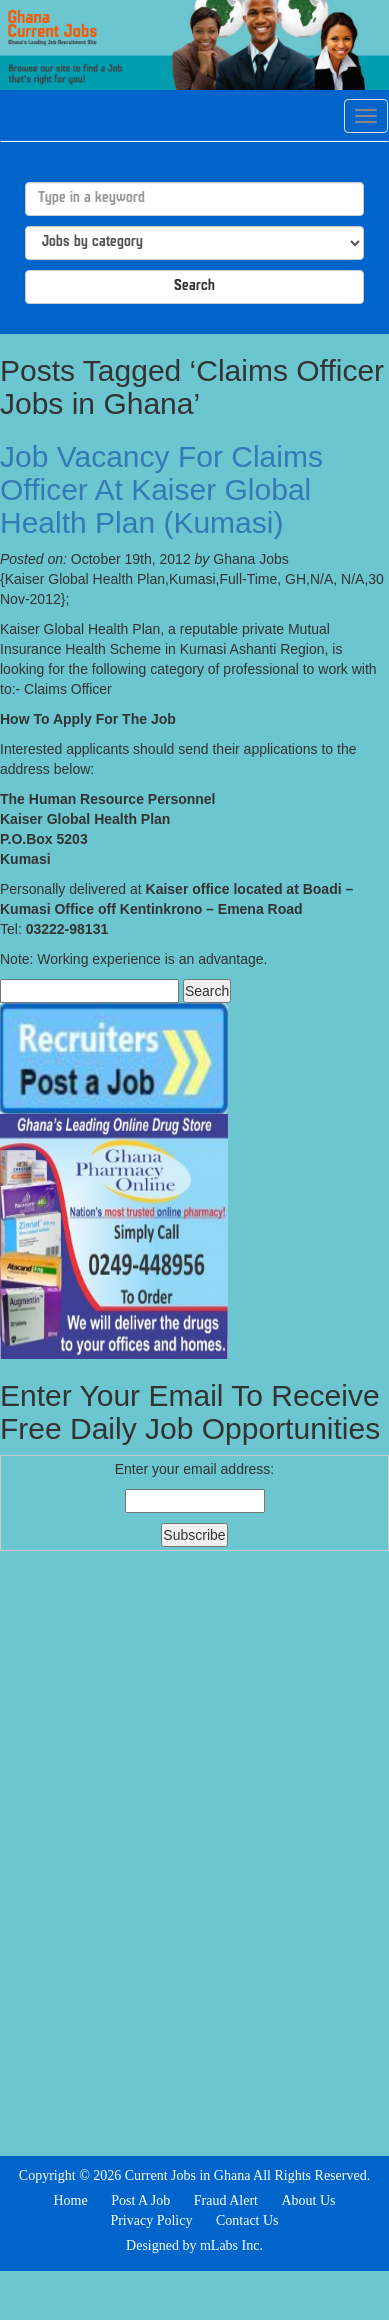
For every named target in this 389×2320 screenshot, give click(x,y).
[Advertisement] (195, 1851)
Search (194, 286)
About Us (308, 2200)
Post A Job (140, 2200)
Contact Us (247, 2220)
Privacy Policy (151, 2220)
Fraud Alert (226, 2200)
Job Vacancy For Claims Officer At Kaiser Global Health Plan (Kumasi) (161, 489)
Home (70, 2200)
